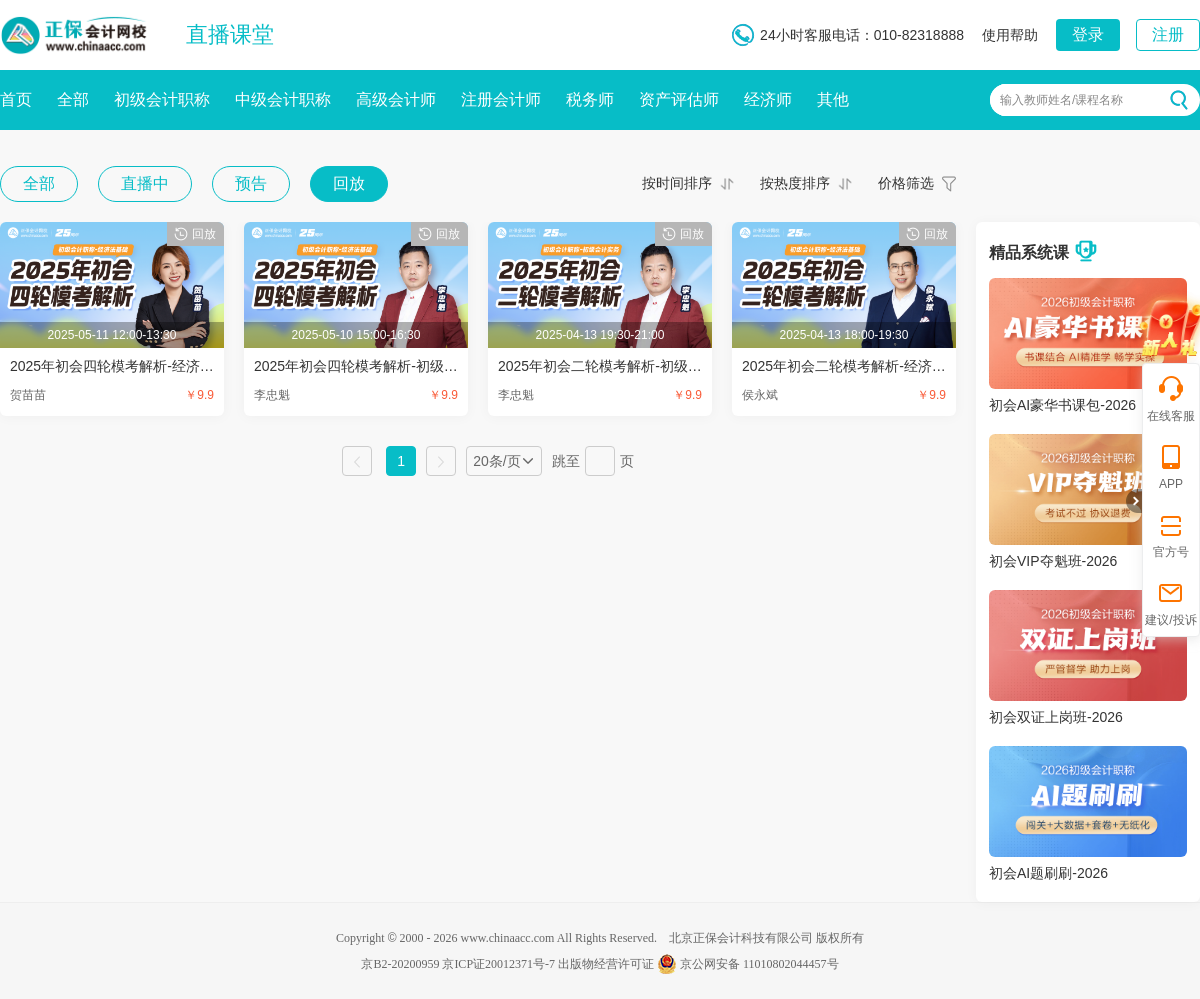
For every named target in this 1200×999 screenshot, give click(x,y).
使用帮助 (1010, 35)
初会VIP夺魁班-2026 (1053, 561)
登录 (1088, 34)
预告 (251, 183)
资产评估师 (679, 99)
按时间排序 (677, 183)
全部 (73, 99)
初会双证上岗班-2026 (1056, 717)
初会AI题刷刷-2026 (1048, 873)
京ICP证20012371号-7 (498, 964)
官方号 (1171, 534)
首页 (16, 99)
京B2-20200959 (400, 964)
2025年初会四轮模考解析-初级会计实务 (377, 366)
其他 (833, 99)
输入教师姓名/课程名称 (1061, 100)
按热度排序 (795, 183)
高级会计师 (396, 99)
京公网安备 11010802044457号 (748, 964)
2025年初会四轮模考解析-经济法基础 (126, 366)
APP (1171, 466)
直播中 (145, 183)
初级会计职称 (162, 99)
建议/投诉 (1170, 602)
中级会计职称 (283, 99)
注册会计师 (501, 99)
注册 (1168, 34)
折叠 (1134, 501)
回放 (349, 183)
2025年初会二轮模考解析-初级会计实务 (621, 366)
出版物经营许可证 (606, 964)
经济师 (768, 99)
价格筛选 (906, 183)
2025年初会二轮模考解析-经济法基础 (858, 366)
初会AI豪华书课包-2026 (1062, 405)
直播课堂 (230, 34)
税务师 (590, 99)
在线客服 (1171, 398)
